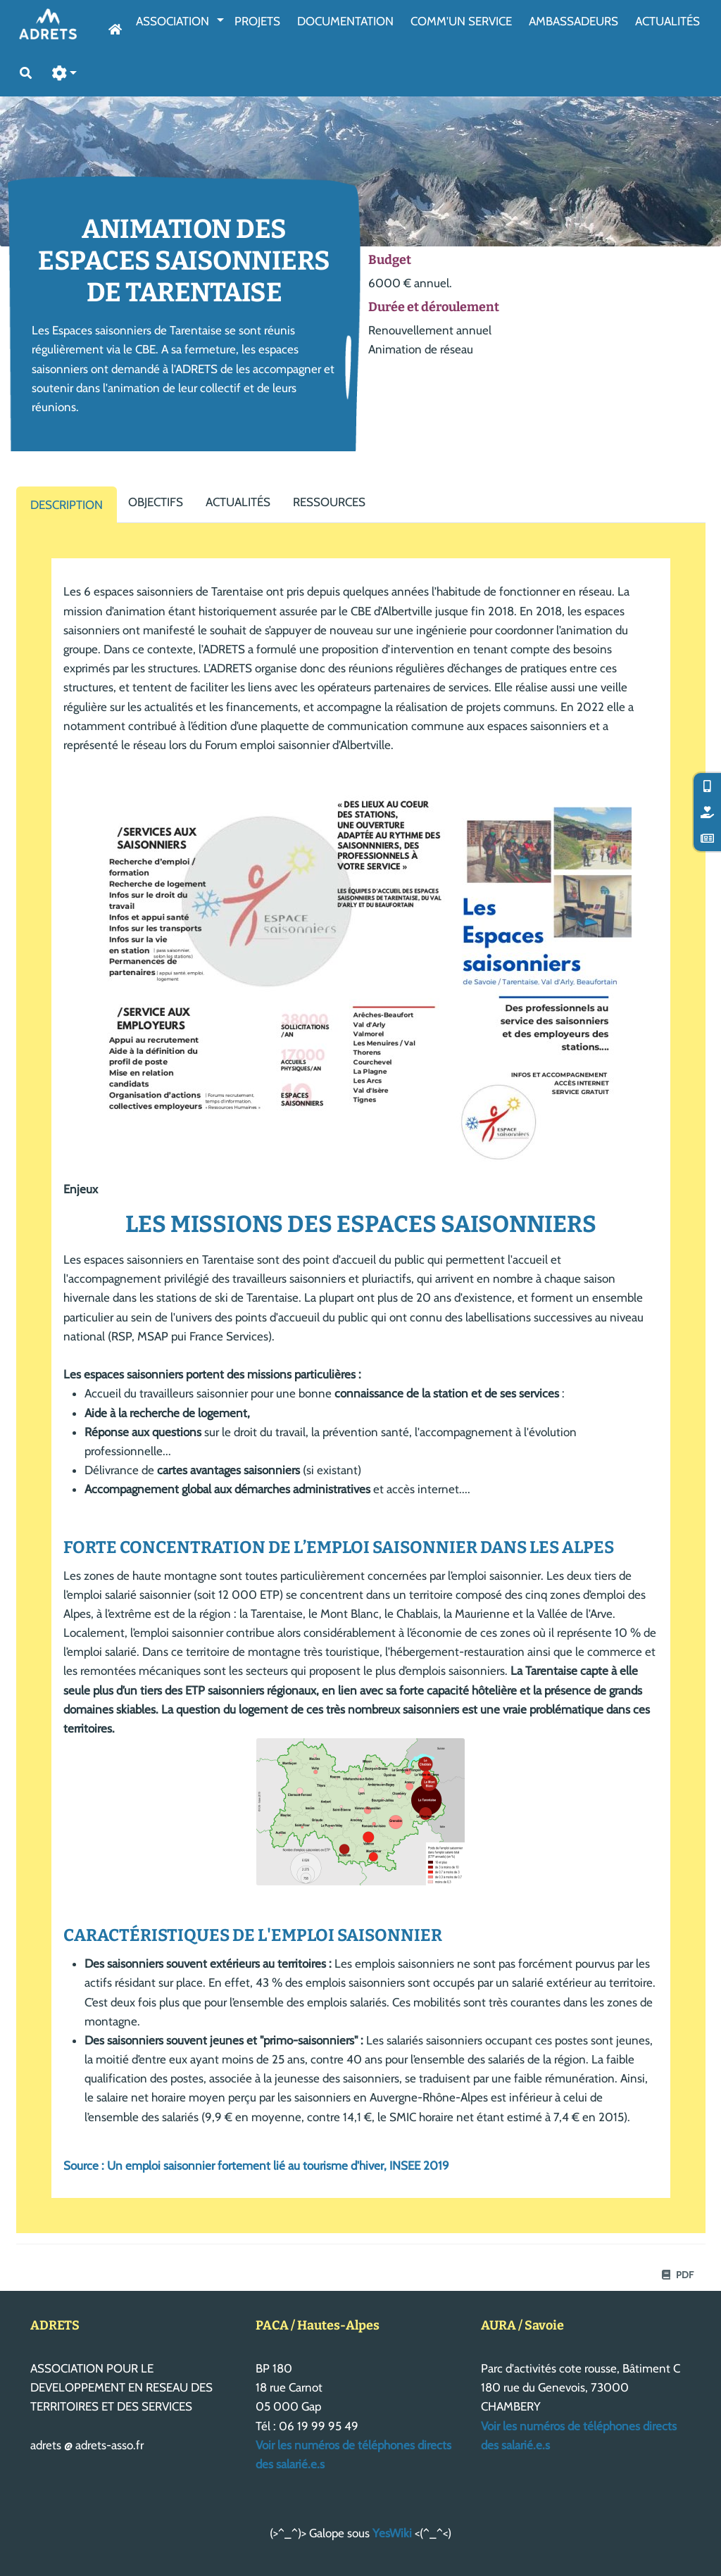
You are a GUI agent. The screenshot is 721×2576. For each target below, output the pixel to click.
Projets (257, 21)
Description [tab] (66, 505)
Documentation (345, 21)
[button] (64, 73)
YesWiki (392, 2533)
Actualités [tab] (238, 502)
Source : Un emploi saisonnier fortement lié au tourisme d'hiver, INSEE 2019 (256, 2166)
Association (172, 21)
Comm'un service (461, 21)
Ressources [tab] (329, 502)
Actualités (667, 21)
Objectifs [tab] (155, 502)
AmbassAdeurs (573, 21)
